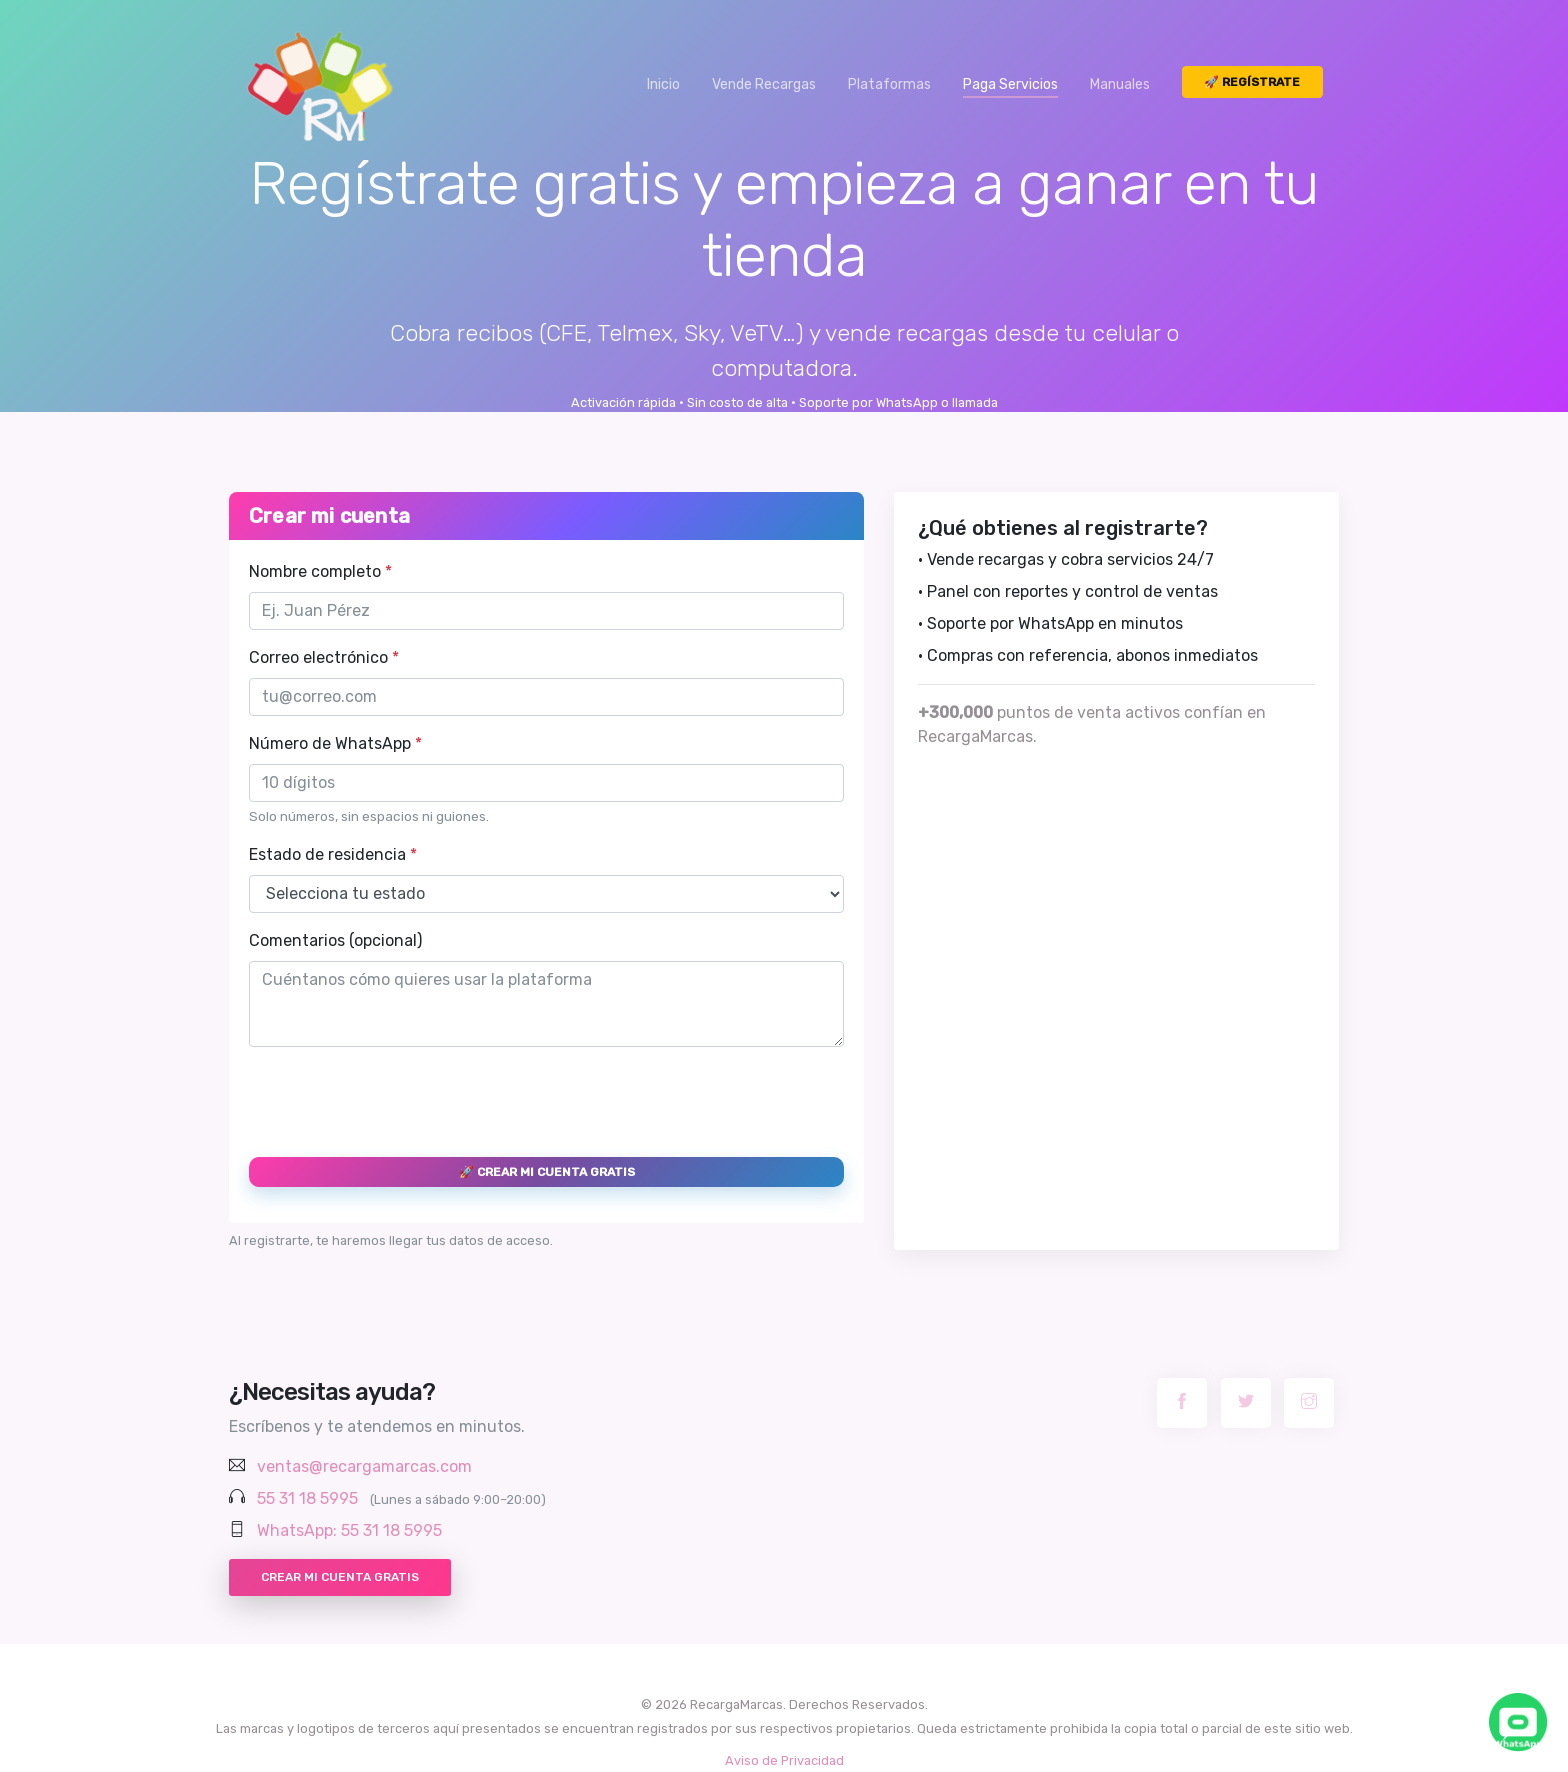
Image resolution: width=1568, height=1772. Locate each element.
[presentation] (401, 1102)
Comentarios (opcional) (335, 940)
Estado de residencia (333, 854)
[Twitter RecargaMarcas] (1246, 1403)
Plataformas (889, 84)
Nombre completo (320, 571)
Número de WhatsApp (335, 743)
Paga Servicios (1010, 84)
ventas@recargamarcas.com (364, 1466)
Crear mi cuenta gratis (340, 1577)
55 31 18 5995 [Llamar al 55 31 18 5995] (307, 1498)
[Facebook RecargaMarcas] (1182, 1403)
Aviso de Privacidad (784, 1760)
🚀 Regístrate (1252, 82)
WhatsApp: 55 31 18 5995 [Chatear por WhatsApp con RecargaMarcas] (349, 1530)
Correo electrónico (324, 657)
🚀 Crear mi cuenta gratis (547, 1172)
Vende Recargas (764, 84)
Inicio (663, 84)
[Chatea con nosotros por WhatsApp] (1518, 1722)
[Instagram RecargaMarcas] (1309, 1403)
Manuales (1120, 84)
